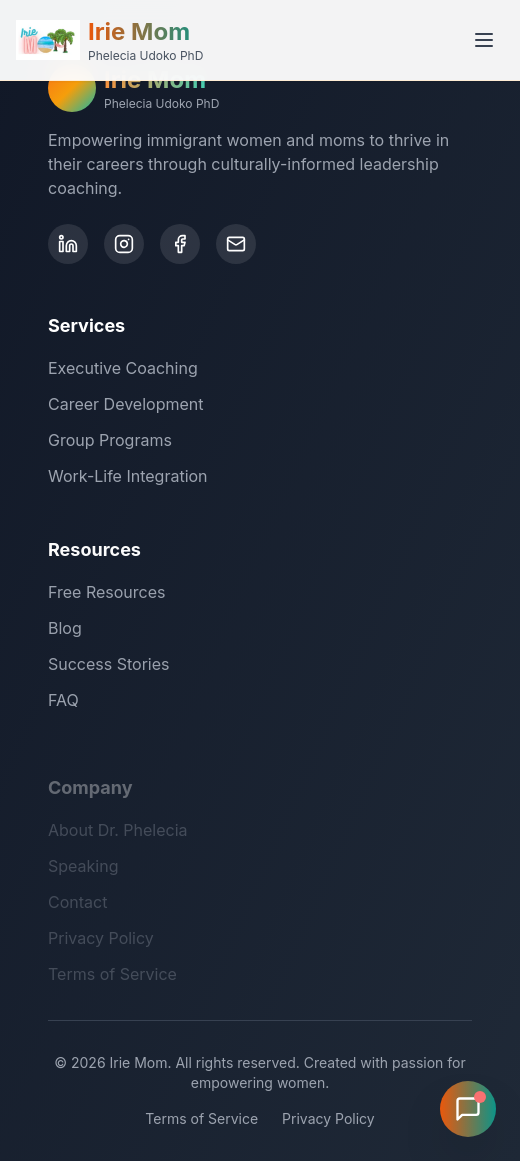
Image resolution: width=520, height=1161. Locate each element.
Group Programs (110, 440)
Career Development (125, 404)
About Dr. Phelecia (118, 835)
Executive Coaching (123, 368)
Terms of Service (112, 979)
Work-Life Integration (128, 476)
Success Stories (109, 666)
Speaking (83, 871)
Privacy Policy (101, 943)
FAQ (63, 702)
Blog (65, 630)
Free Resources (106, 594)
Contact (77, 907)
